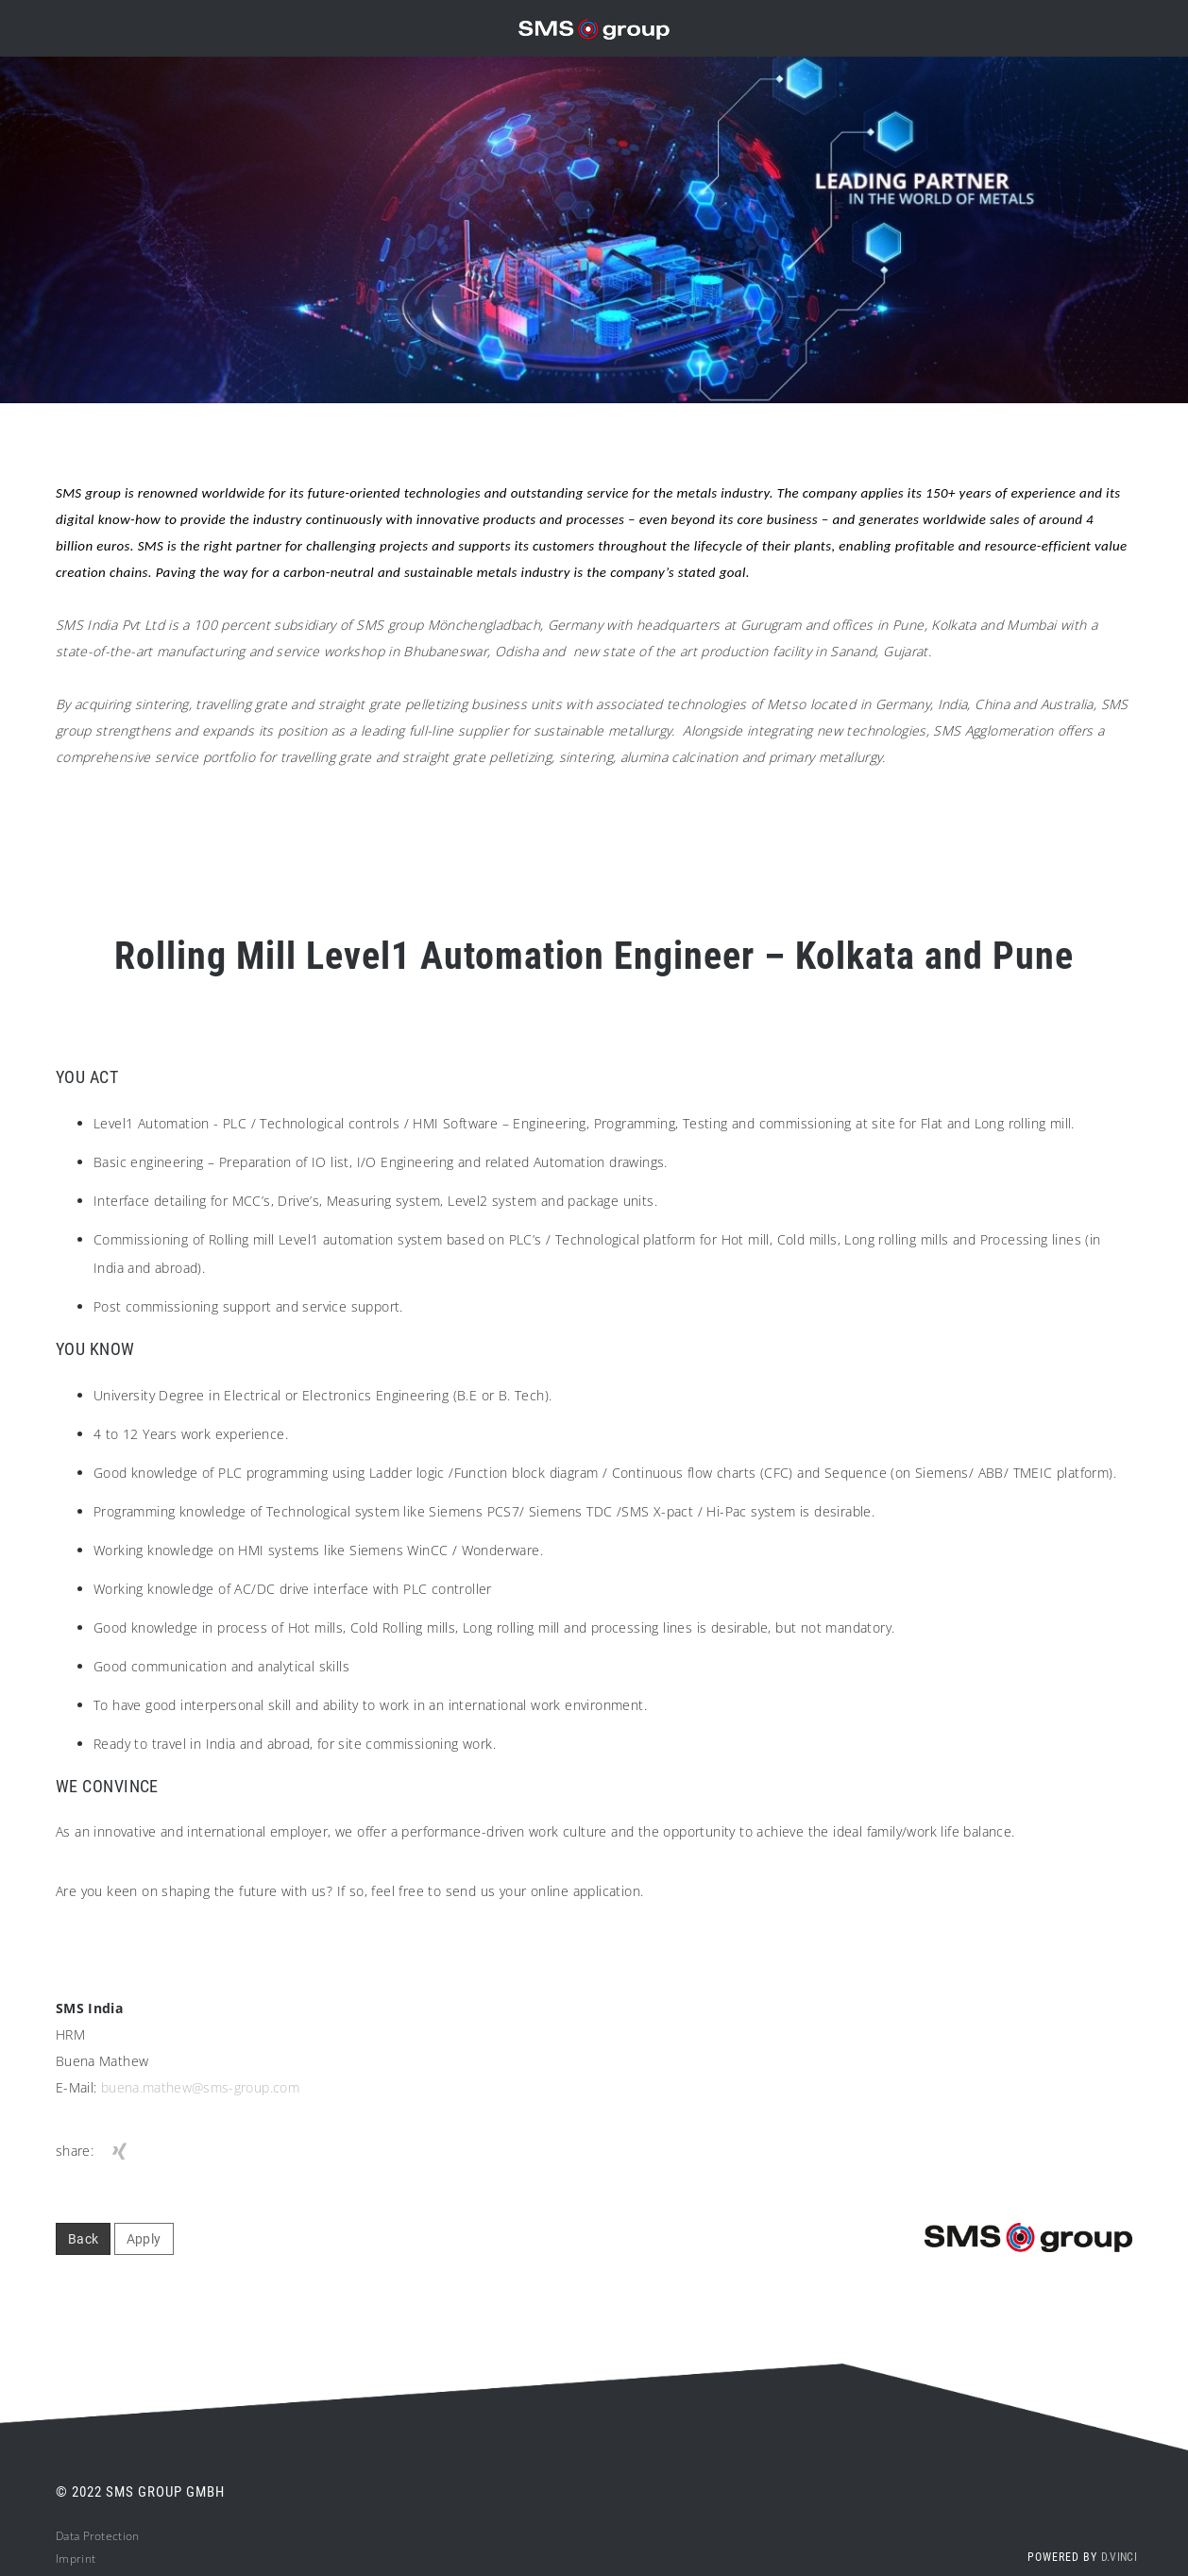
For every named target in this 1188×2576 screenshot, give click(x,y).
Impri (70, 2564)
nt (90, 2564)
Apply (144, 2245)
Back (83, 2245)
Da (63, 2542)
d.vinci (1119, 2562)
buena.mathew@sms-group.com (200, 2094)
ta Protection (105, 2542)
